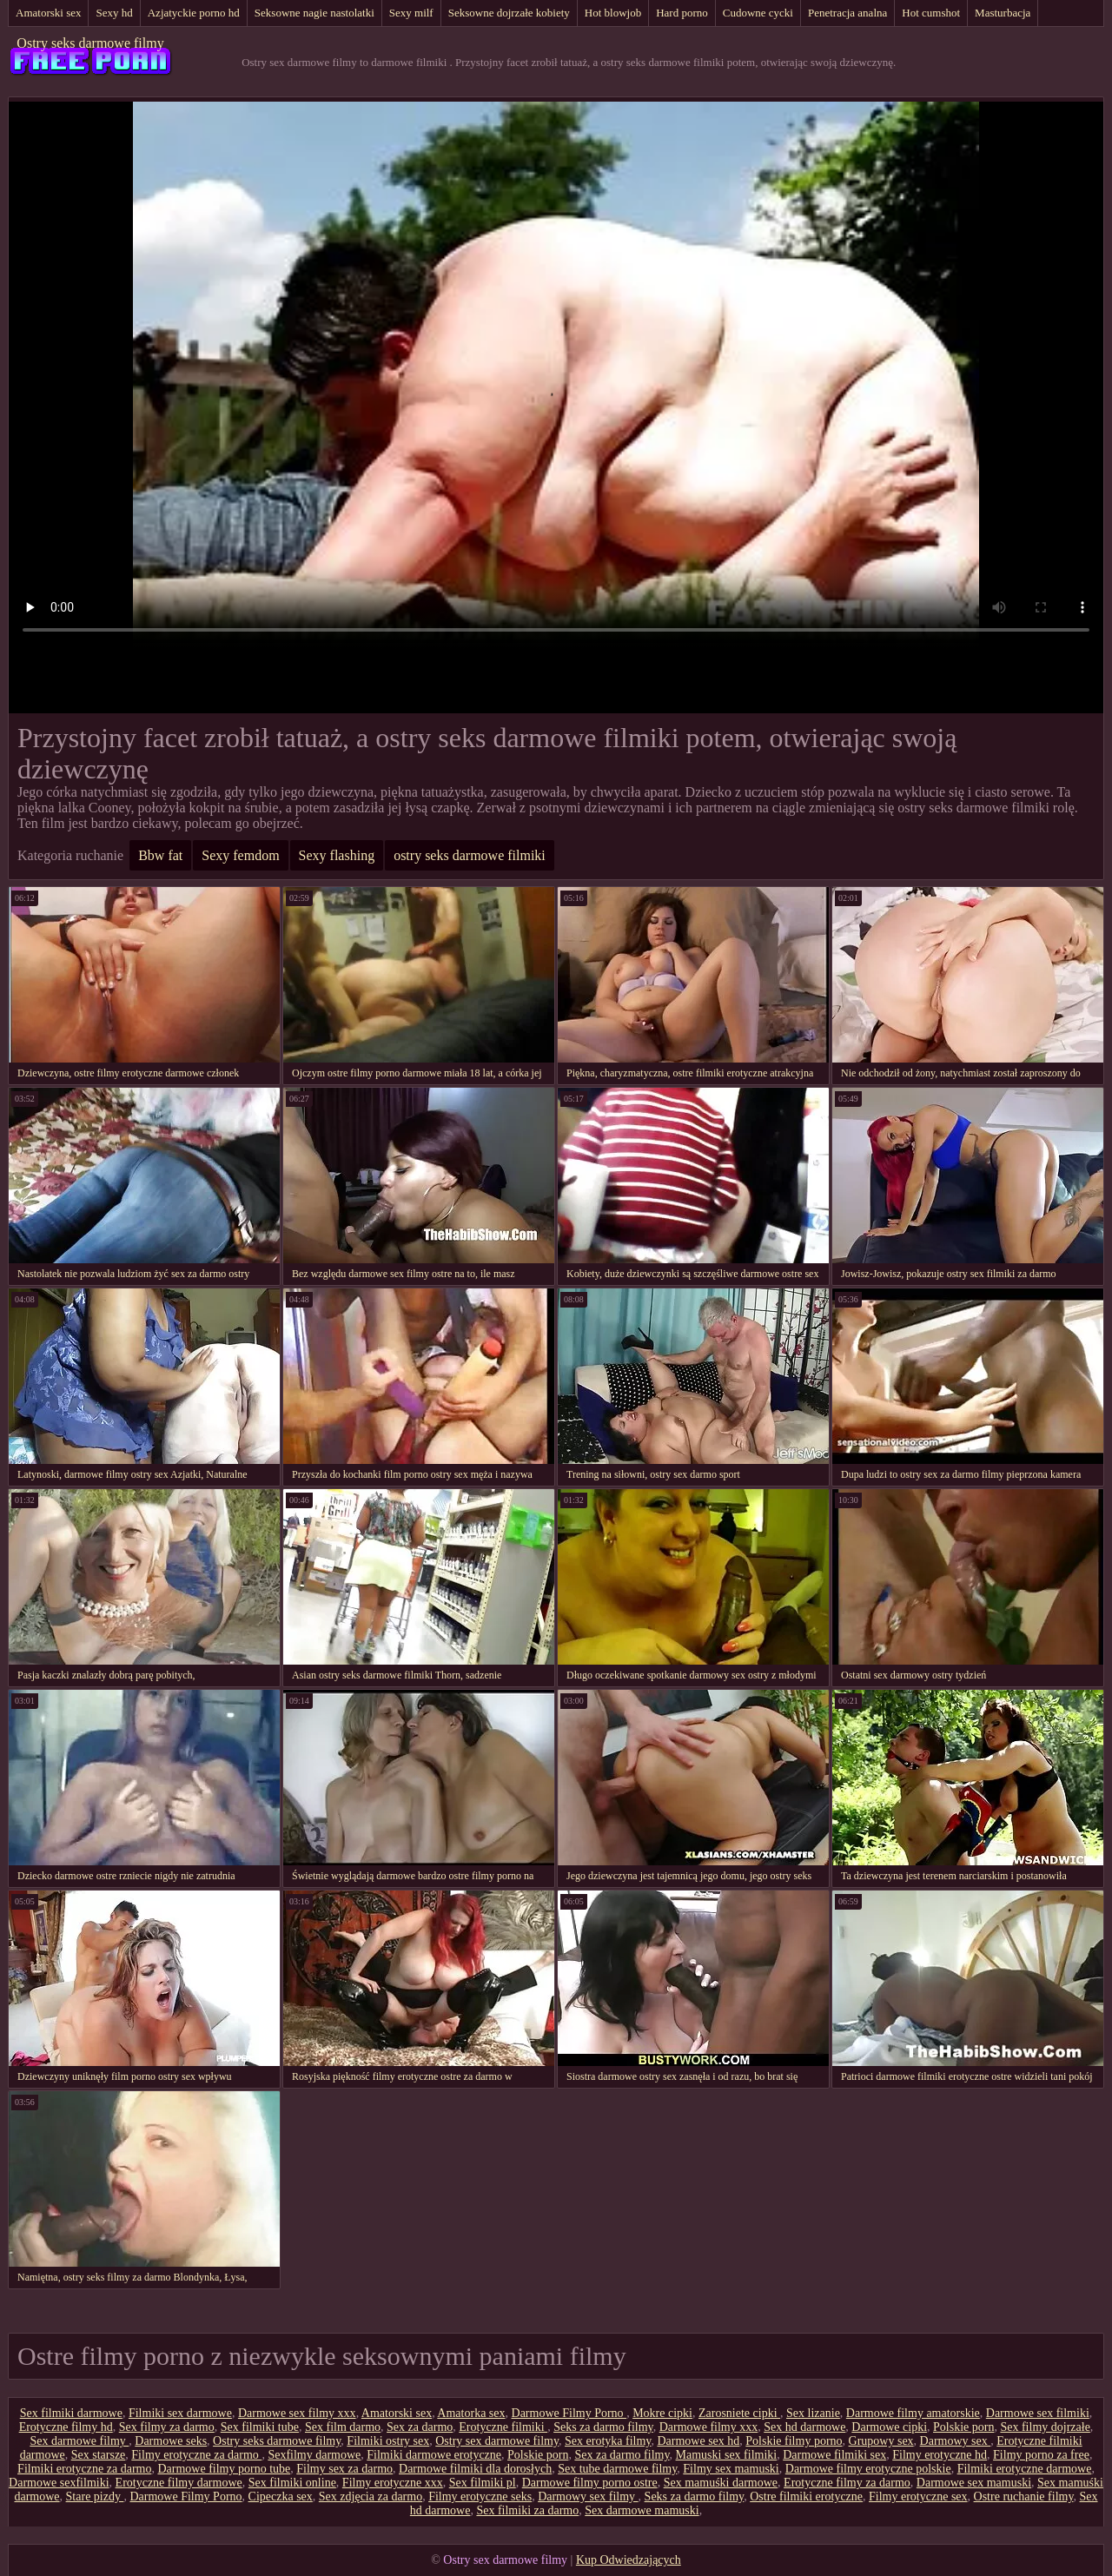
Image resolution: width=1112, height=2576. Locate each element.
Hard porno (682, 12)
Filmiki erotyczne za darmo (84, 2468)
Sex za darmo (420, 2427)
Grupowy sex (881, 2440)
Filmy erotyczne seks (480, 2496)
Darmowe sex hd (698, 2440)
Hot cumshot (931, 12)
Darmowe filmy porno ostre (590, 2482)
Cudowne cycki (758, 12)
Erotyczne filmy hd (66, 2427)
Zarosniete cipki (739, 2413)
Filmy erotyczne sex (918, 2496)
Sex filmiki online (292, 2482)
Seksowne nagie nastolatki (314, 12)
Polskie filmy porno (793, 2440)
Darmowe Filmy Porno (569, 2413)
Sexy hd (114, 12)
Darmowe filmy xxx (708, 2427)
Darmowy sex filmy (588, 2496)
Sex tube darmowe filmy (617, 2468)
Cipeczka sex (280, 2496)
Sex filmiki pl (482, 2482)
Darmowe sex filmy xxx (297, 2413)
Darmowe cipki (889, 2427)
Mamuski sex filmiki (727, 2454)
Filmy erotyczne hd (939, 2454)
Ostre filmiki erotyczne (806, 2496)
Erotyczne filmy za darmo (847, 2482)
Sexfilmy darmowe (314, 2454)
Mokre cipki (662, 2413)
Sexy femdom (240, 855)
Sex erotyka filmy (608, 2440)
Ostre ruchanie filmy (1024, 2496)
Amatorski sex (48, 12)
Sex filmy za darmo (167, 2427)
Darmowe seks (171, 2440)
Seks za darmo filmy (603, 2427)
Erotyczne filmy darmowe (179, 2482)
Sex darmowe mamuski (641, 2510)
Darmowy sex (955, 2440)
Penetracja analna (847, 12)
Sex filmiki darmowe (71, 2413)
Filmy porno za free (1041, 2454)
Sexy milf (411, 12)
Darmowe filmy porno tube (223, 2468)
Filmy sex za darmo (344, 2468)
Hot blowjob (613, 12)
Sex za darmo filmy (621, 2454)
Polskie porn (963, 2427)
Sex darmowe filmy (79, 2440)
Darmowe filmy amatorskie (913, 2413)
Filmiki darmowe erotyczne (434, 2454)
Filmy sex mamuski (730, 2468)
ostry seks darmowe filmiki (470, 855)
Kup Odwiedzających (628, 2559)
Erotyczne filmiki (503, 2427)
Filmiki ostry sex (388, 2440)
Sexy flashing (337, 855)
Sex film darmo (343, 2427)
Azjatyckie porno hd (194, 12)
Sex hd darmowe (804, 2427)
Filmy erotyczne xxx (392, 2482)
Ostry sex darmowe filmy (497, 2440)
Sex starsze (98, 2454)
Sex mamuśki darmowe (721, 2482)
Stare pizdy (95, 2496)
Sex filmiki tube (260, 2427)
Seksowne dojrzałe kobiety (509, 12)
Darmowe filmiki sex (834, 2454)
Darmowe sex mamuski (974, 2482)
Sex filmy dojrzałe (1044, 2427)
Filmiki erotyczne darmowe (1024, 2468)
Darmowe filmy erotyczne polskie (868, 2468)
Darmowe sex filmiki (1037, 2413)
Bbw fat (160, 855)
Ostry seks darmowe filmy (90, 43)
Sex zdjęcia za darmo (370, 2496)
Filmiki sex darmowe (180, 2413)
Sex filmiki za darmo (527, 2510)
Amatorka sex (471, 2413)
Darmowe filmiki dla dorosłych (475, 2468)
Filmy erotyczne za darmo (196, 2454)
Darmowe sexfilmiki (59, 2482)
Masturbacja (1002, 12)
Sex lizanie (813, 2413)
